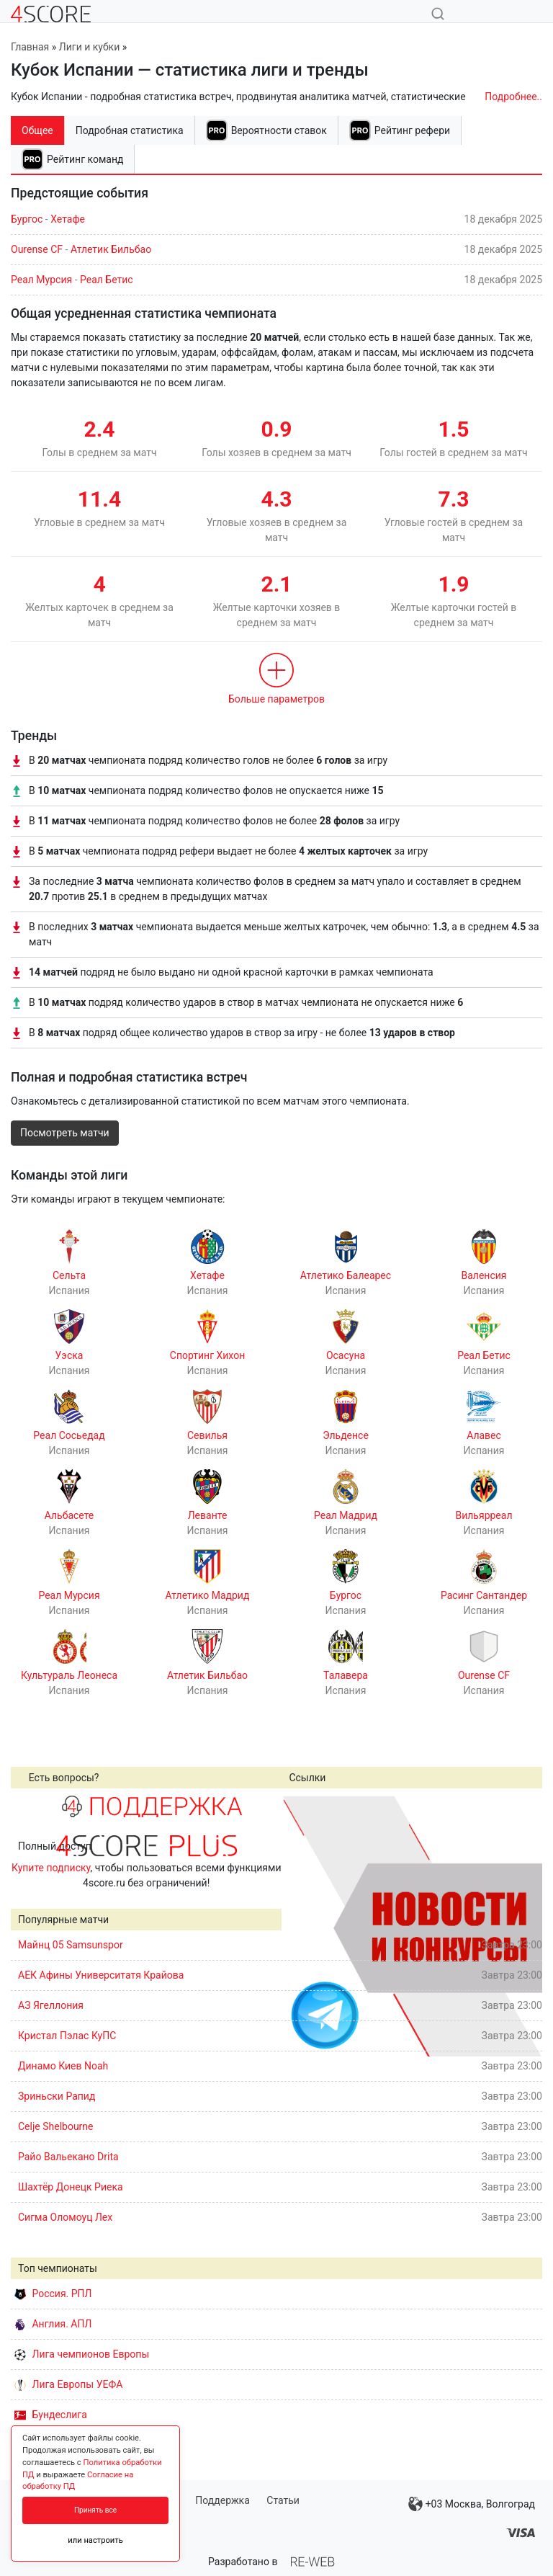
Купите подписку (51, 1867)
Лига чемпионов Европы (81, 2354)
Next (523, 1926)
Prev (300, 1926)
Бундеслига (50, 2414)
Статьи (283, 2500)
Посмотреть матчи (64, 1132)
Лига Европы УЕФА (68, 2384)
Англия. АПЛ (52, 2324)
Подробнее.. (513, 96)
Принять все (95, 2510)
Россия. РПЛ (53, 2293)
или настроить (95, 2540)
